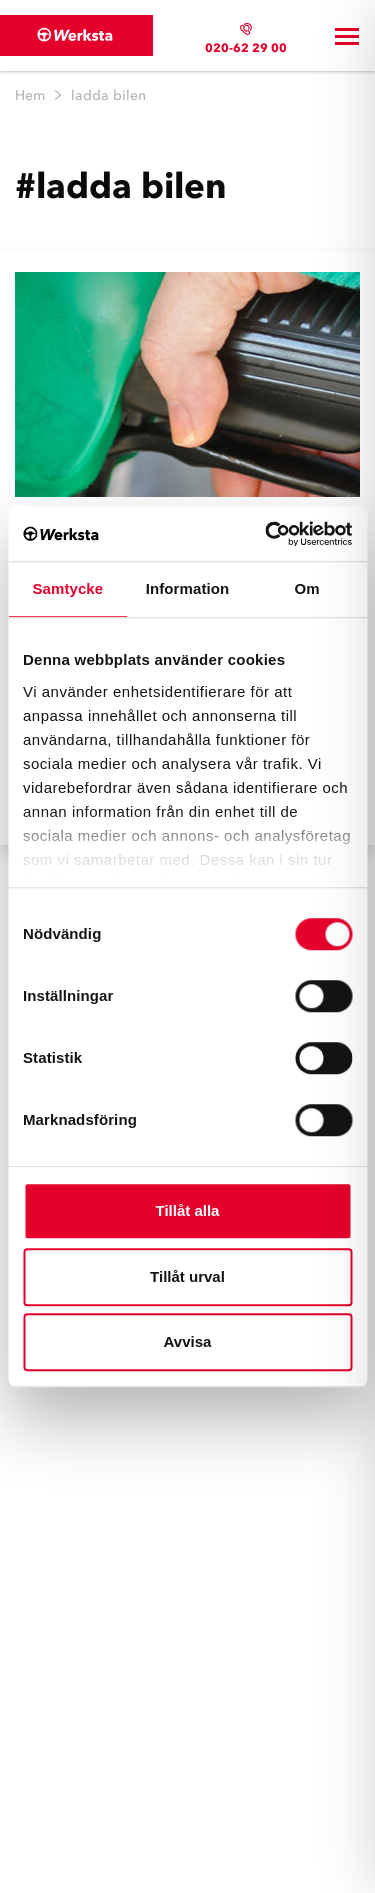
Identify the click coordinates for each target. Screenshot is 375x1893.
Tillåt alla (188, 1210)
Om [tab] (307, 588)
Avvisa (188, 1341)
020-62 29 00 (246, 47)
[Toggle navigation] (347, 36)
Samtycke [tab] (67, 588)
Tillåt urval (187, 1276)
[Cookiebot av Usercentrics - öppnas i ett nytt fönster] (267, 534)
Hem (30, 95)
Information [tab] (188, 588)
